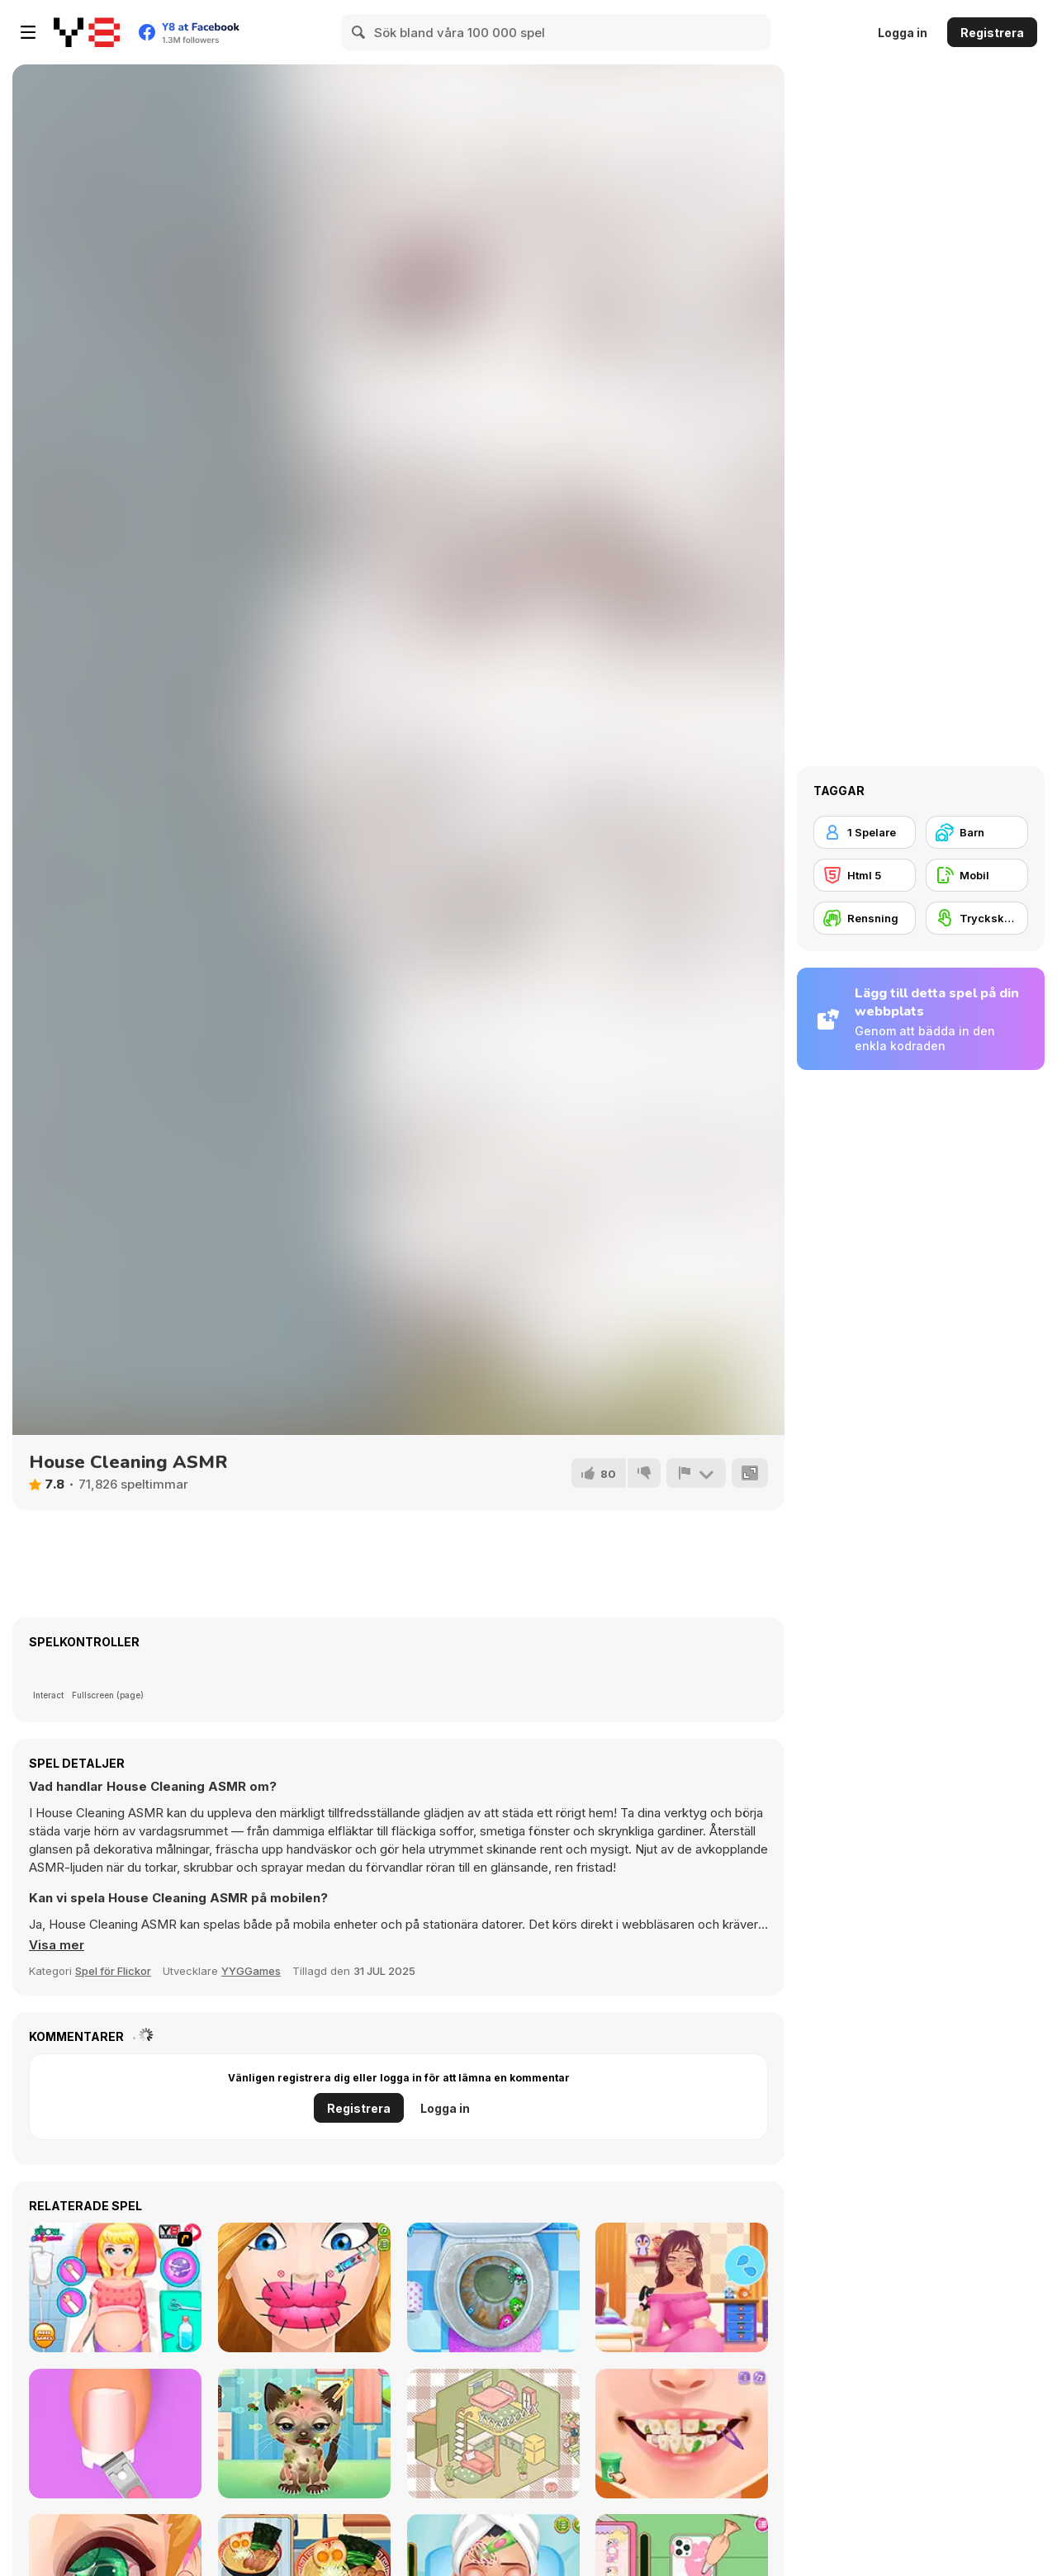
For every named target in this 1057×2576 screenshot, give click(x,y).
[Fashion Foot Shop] (115, 2433)
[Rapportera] (696, 1473)
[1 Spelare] (864, 832)
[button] (56, 1945)
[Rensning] (864, 918)
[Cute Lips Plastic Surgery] (304, 2287)
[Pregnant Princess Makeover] (681, 2287)
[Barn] (977, 832)
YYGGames (251, 1970)
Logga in (902, 33)
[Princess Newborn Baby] (115, 2287)
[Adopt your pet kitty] (304, 2433)
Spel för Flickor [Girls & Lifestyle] (113, 1970)
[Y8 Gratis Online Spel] (87, 32)
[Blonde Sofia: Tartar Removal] (681, 2433)
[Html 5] (864, 875)
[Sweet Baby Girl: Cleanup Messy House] (493, 2287)
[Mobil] (977, 875)
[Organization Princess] (493, 2433)
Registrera (992, 33)
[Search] (359, 32)
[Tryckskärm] (977, 918)
